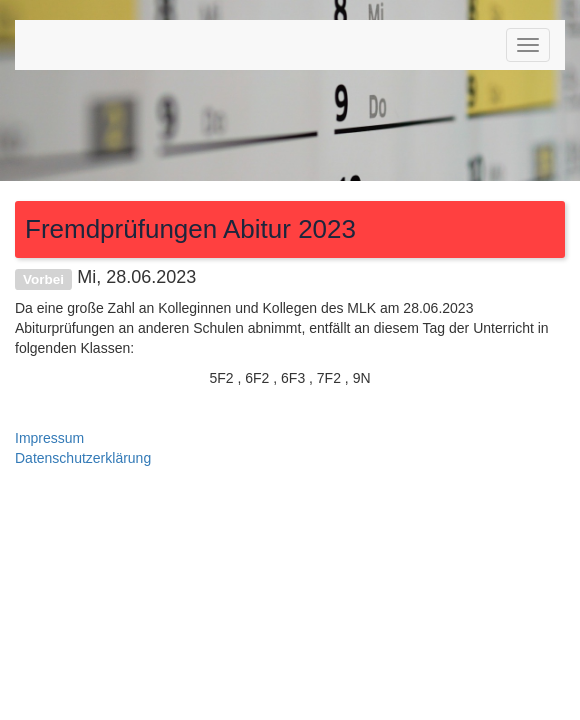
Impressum (49, 438)
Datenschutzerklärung (83, 458)
